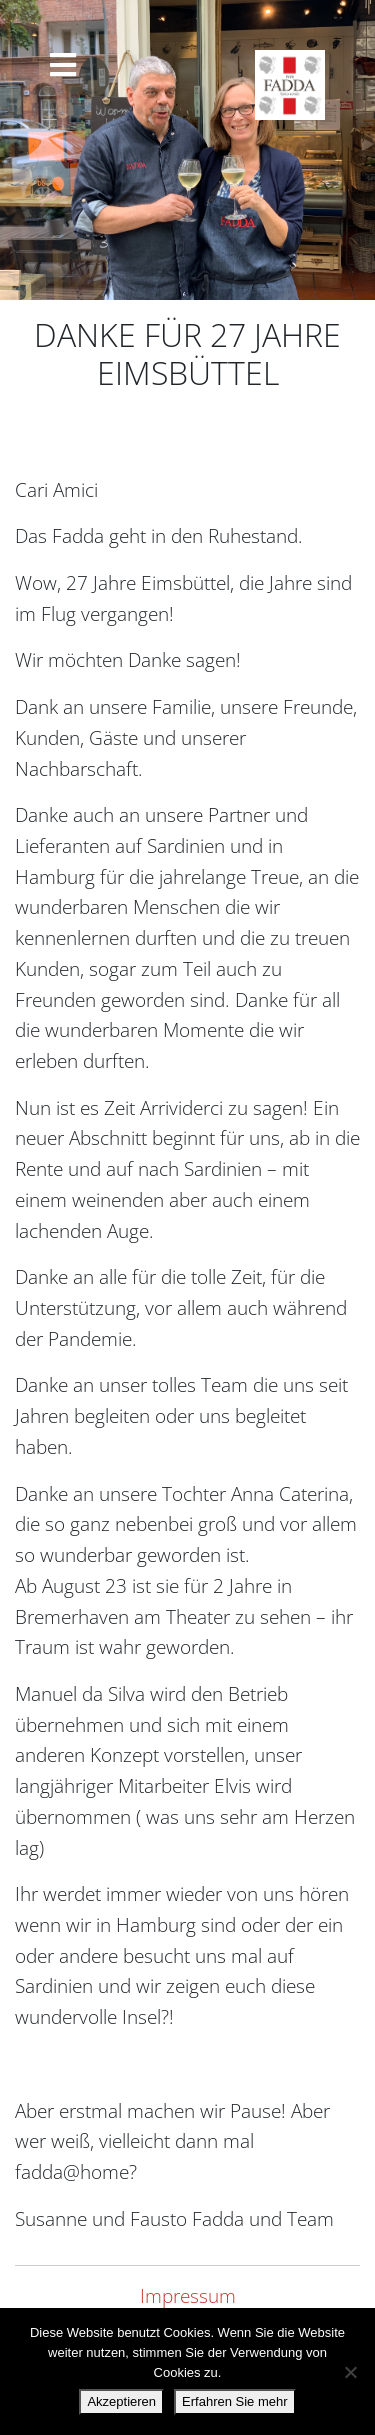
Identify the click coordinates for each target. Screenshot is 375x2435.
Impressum (188, 2295)
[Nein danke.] (350, 2372)
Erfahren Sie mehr (235, 2401)
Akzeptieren (121, 2401)
